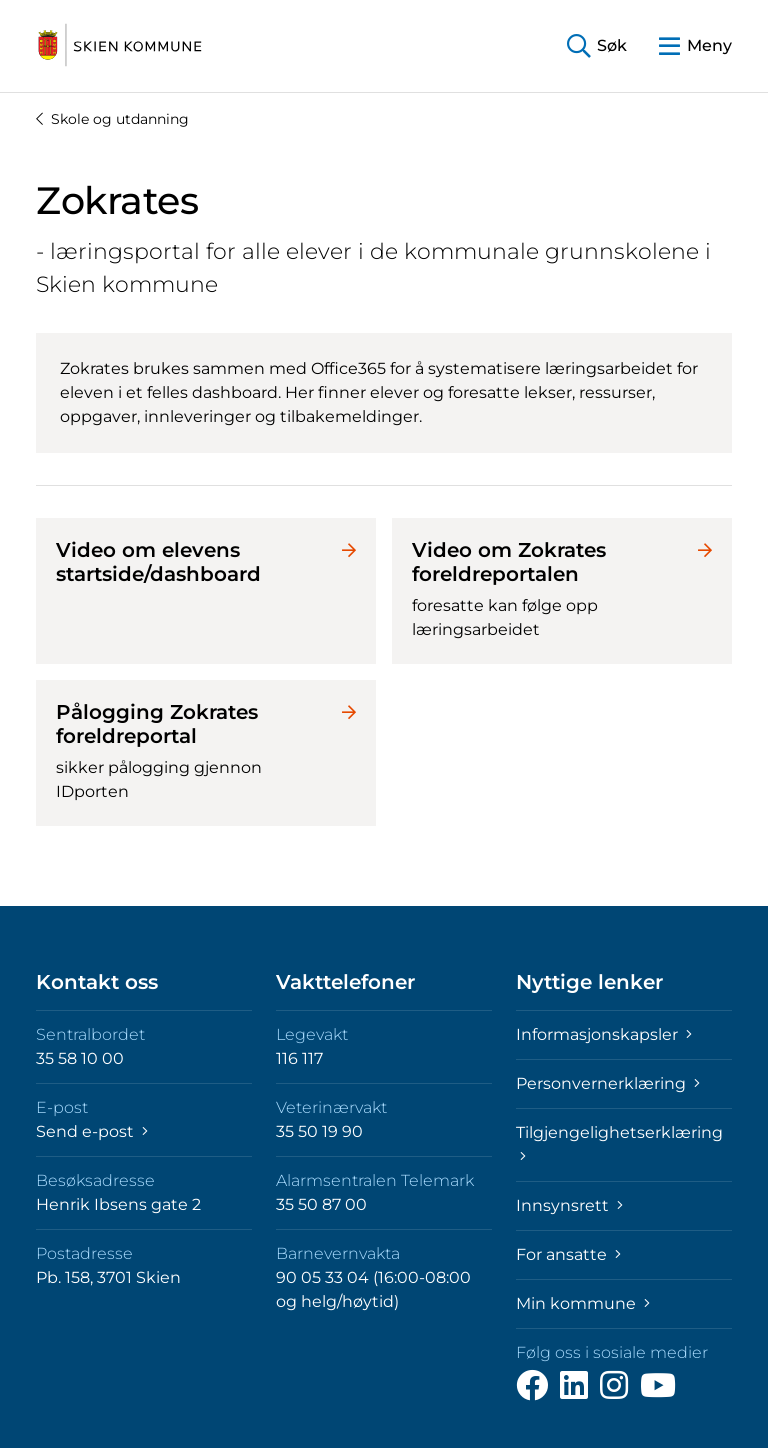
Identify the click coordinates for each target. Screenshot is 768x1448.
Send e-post (92, 1131)
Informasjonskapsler (604, 1034)
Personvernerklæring (608, 1083)
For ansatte (568, 1254)
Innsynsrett (569, 1205)
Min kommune (583, 1303)
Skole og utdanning (112, 119)
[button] (597, 46)
